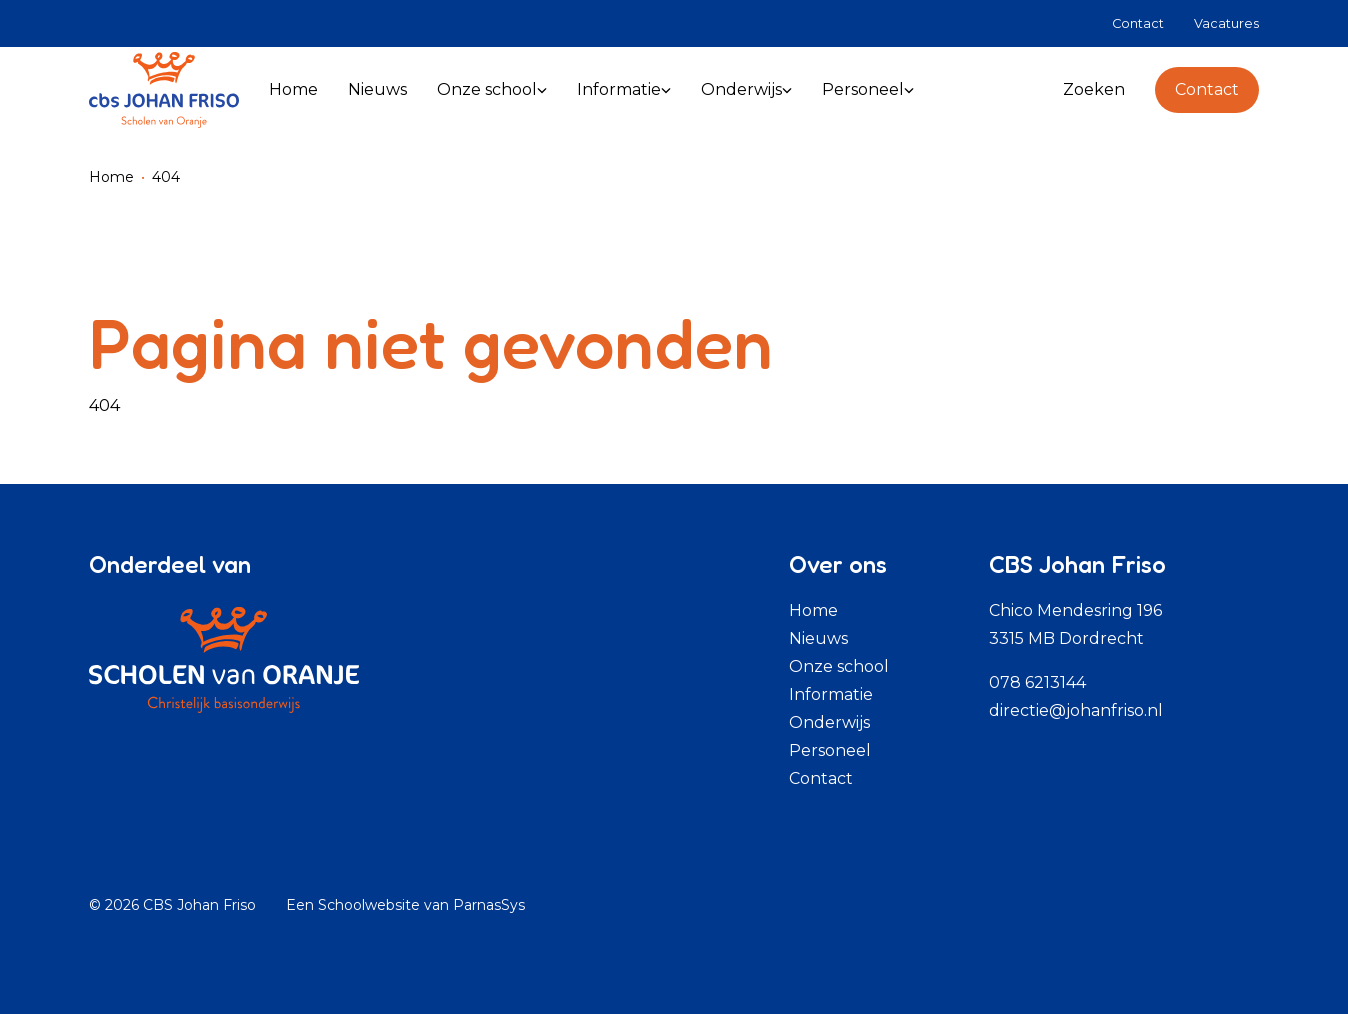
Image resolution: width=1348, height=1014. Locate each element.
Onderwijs (829, 722)
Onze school (839, 666)
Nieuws (818, 638)
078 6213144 (1037, 682)
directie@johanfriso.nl (1076, 710)
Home (111, 177)
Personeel (830, 750)
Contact (1207, 89)
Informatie (831, 694)
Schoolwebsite (369, 905)
